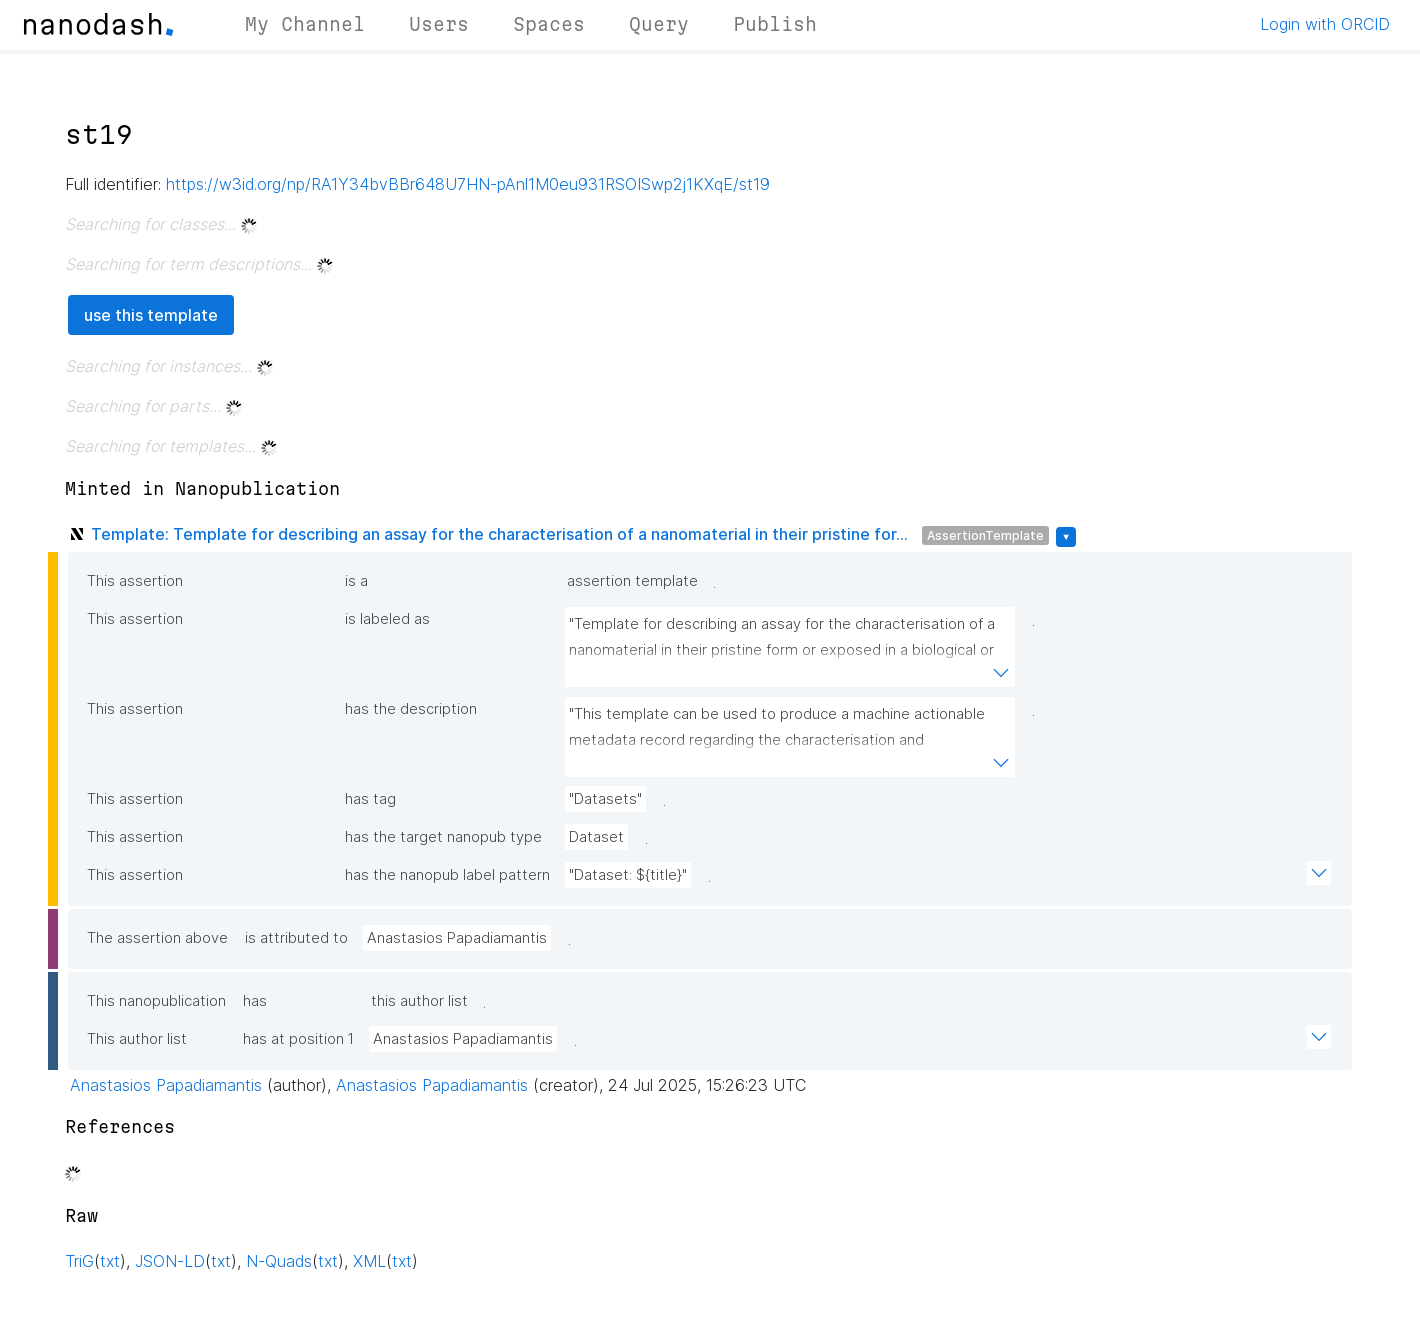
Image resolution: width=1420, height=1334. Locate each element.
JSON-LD (170, 1261)
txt (110, 1261)
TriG (79, 1261)
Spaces (549, 24)
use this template (151, 315)
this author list (419, 1001)
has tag (370, 799)
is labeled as (387, 619)
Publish (775, 24)
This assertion (135, 581)
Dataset (596, 837)
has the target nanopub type (443, 837)
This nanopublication (156, 1001)
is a (356, 581)
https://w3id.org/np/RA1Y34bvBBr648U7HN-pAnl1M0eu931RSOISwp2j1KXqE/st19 (468, 184)
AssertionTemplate (985, 535)
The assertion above (157, 938)
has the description (411, 709)
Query (659, 24)
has (255, 1001)
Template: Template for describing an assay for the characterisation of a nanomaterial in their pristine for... (499, 534)
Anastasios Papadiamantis (457, 938)
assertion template (632, 581)
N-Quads (279, 1261)
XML (369, 1261)
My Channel (305, 24)
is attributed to (296, 938)
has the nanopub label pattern (447, 875)
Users (439, 24)
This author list (137, 1039)
